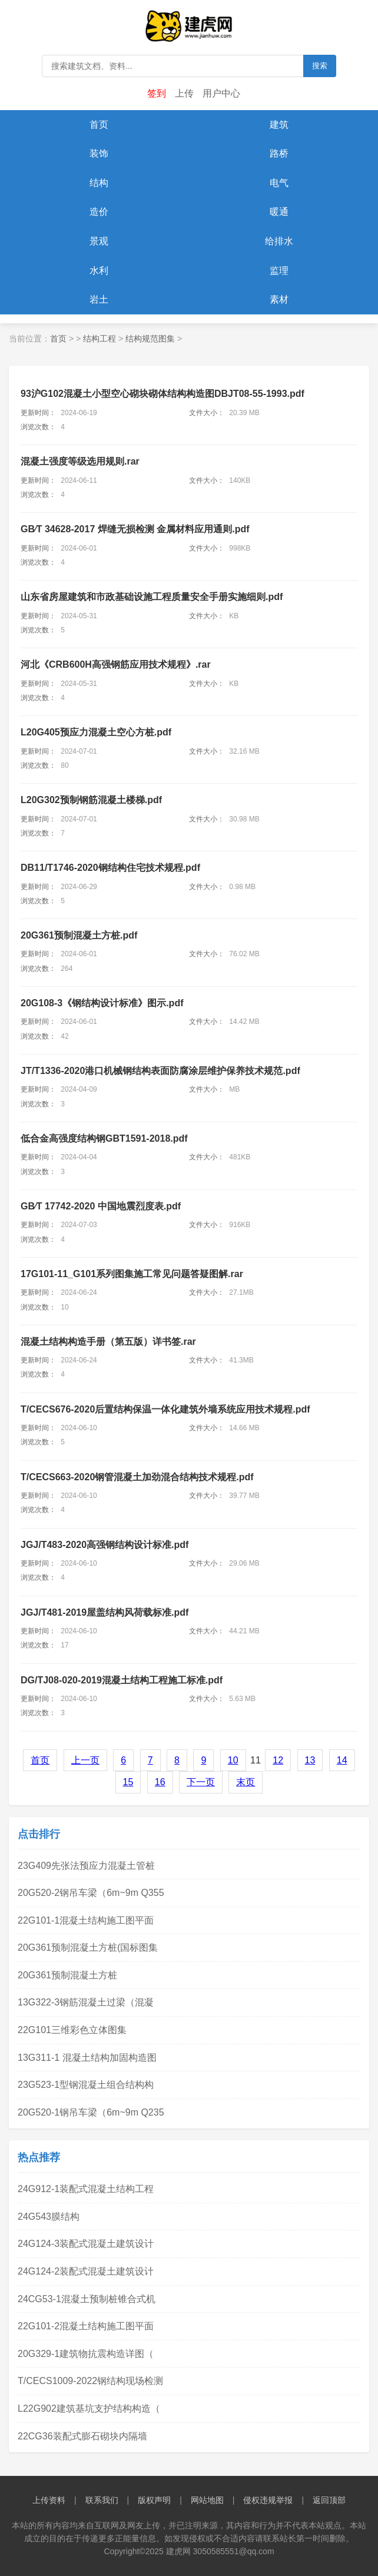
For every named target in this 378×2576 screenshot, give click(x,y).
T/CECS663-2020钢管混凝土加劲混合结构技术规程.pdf (137, 1477)
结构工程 (99, 338)
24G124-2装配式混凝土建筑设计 (86, 2271)
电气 (279, 183)
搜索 (319, 65)
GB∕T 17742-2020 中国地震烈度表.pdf (101, 1206)
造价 (98, 212)
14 (342, 1760)
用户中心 (221, 93)
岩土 (98, 299)
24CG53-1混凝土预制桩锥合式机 (86, 2299)
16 (160, 1782)
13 (310, 1760)
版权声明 (154, 2500)
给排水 (279, 241)
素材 (279, 299)
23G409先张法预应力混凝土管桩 (86, 1866)
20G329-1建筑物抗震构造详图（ (86, 2354)
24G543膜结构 (48, 2217)
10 (233, 1760)
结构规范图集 (150, 338)
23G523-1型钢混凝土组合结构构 (86, 2085)
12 (278, 1760)
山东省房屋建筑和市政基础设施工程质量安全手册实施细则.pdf (152, 597)
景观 (98, 241)
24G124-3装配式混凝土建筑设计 (86, 2244)
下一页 (201, 1782)
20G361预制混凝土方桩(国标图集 (88, 1947)
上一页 (85, 1760)
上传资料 (48, 2500)
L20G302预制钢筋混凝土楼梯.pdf (91, 800)
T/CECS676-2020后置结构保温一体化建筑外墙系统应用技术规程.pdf (165, 1409)
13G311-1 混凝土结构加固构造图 (87, 2058)
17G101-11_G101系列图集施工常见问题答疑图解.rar (132, 1274)
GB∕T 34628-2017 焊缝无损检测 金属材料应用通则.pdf (135, 529)
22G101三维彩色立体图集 (72, 2030)
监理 (279, 271)
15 (128, 1782)
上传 (184, 93)
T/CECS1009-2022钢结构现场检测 (90, 2381)
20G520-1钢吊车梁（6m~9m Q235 (91, 2112)
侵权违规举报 (268, 2500)
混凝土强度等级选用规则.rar (80, 461)
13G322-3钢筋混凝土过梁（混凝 (86, 2002)
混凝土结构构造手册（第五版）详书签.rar (108, 1342)
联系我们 (101, 2500)
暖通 (279, 212)
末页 (245, 1782)
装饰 (98, 153)
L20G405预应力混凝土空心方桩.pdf (96, 732)
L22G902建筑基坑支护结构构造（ (89, 2408)
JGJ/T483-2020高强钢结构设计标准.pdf (104, 1545)
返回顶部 (329, 2500)
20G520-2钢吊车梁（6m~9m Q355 (91, 1893)
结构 (98, 183)
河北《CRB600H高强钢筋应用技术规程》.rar (116, 664)
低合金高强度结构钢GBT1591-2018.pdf (104, 1138)
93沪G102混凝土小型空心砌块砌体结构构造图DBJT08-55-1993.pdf (162, 394)
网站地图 (207, 2500)
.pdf (79, 935)
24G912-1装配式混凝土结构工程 (86, 2189)
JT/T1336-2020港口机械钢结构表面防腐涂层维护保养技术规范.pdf (160, 1071)
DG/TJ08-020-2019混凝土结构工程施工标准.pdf (122, 1680)
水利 (98, 271)
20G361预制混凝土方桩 (67, 1975)
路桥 (279, 153)
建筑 (279, 125)
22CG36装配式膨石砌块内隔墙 (82, 2436)
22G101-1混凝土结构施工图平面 (86, 1920)
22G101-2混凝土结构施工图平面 (86, 2326)
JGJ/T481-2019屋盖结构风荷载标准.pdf (104, 1612)
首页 (98, 125)
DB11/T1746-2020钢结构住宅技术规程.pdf (110, 868)
